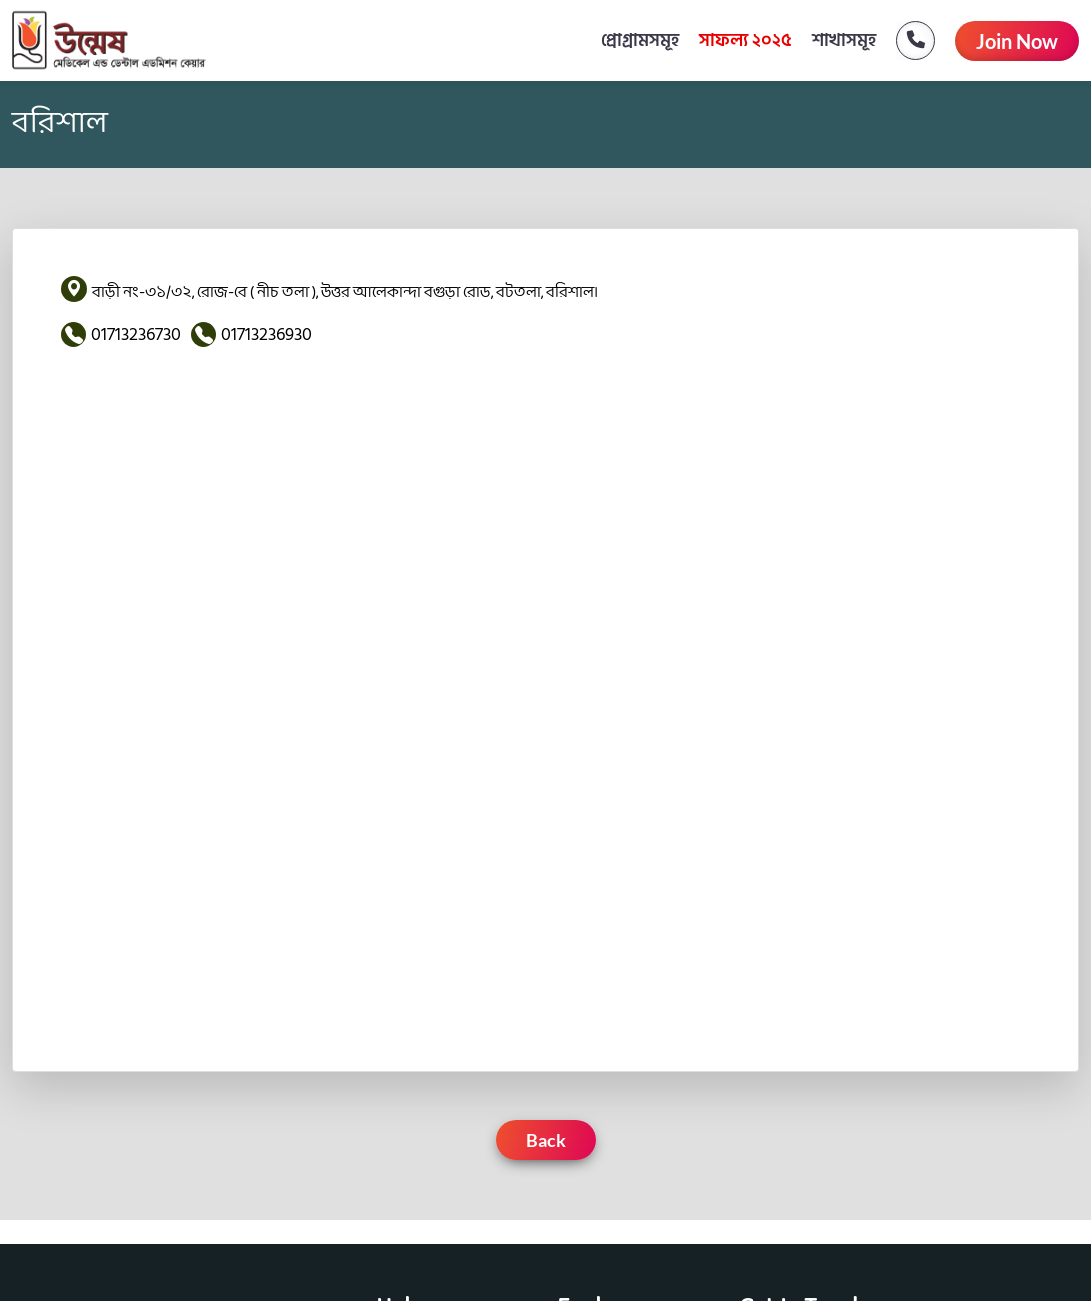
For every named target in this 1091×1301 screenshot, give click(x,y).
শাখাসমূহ (844, 40)
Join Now (1017, 41)
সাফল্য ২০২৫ (745, 40)
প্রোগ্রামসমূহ (640, 40)
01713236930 (266, 334)
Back (546, 1140)
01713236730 (136, 334)
